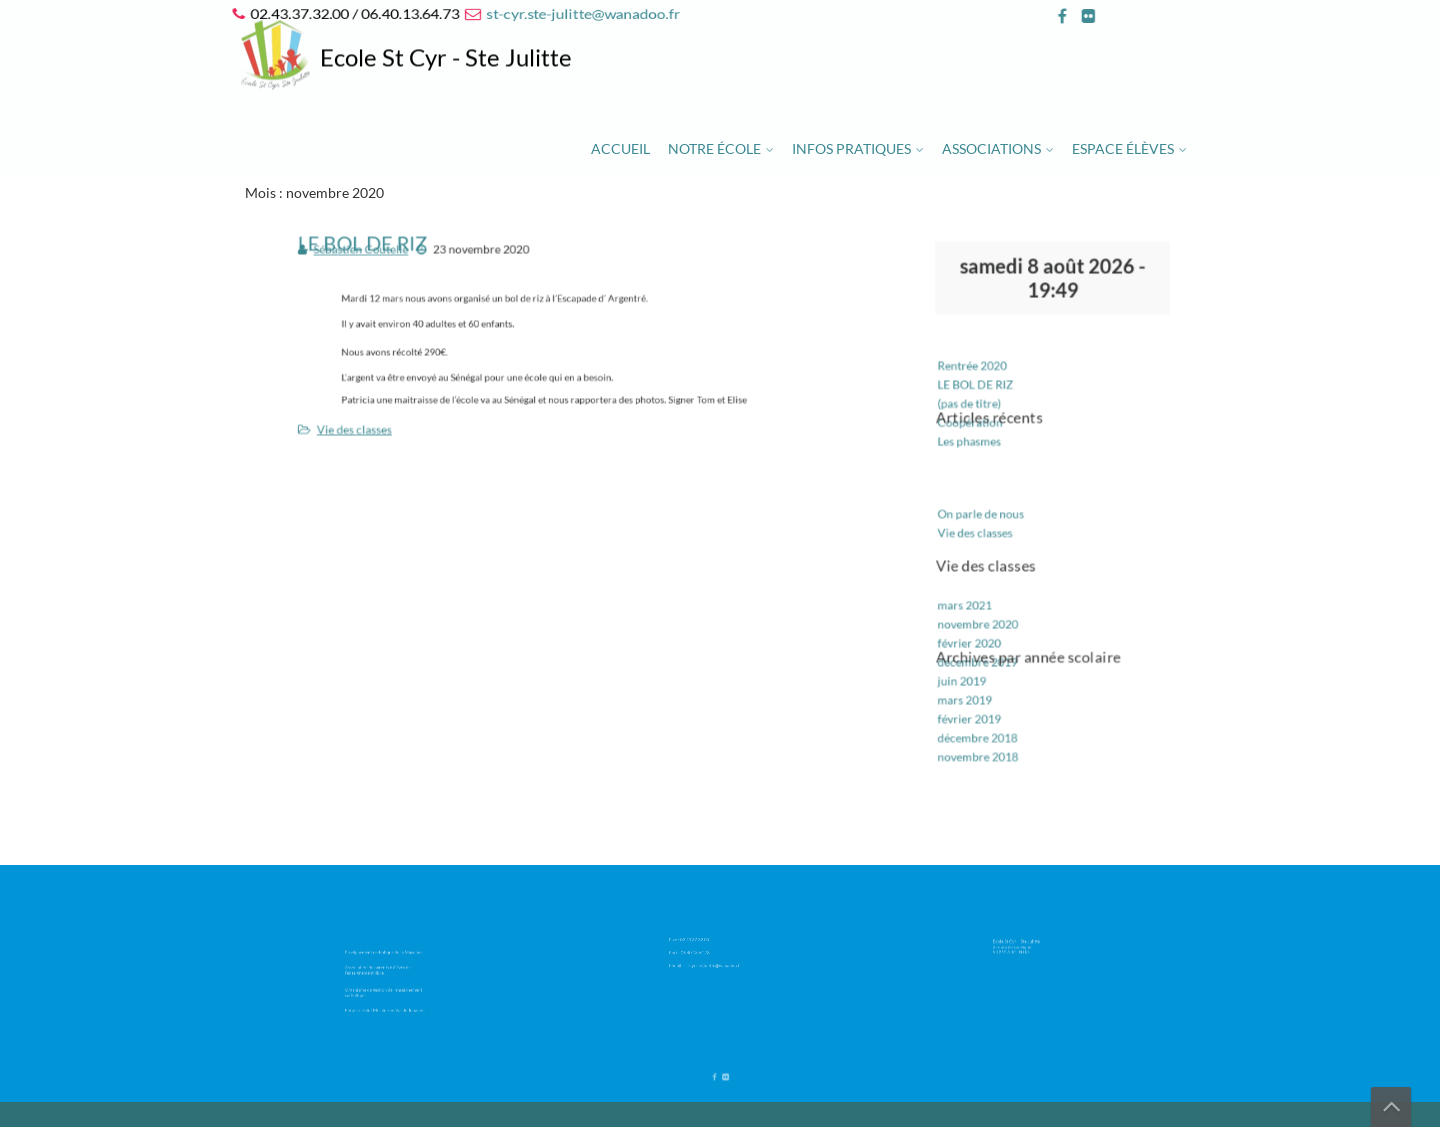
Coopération (978, 430)
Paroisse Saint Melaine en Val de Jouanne (386, 1000)
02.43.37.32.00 (702, 940)
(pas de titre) (977, 413)
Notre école (714, 148)
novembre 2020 (985, 612)
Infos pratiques (851, 148)
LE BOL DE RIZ (983, 396)
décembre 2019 (985, 647)
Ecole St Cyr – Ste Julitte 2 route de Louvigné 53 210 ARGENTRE (1025, 944)
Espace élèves (1123, 148)
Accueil (620, 148)
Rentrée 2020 (980, 379)
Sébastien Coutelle (378, 259)
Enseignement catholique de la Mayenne (386, 956)
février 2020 (977, 629)
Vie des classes (373, 422)
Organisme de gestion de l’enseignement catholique (386, 987)
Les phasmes (977, 448)
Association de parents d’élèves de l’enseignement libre (382, 970)
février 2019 (977, 698)
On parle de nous (988, 513)
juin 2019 (971, 664)
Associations (991, 148)
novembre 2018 (985, 732)
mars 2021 (973, 595)
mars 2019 (973, 681)
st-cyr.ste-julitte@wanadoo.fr (580, 13)
